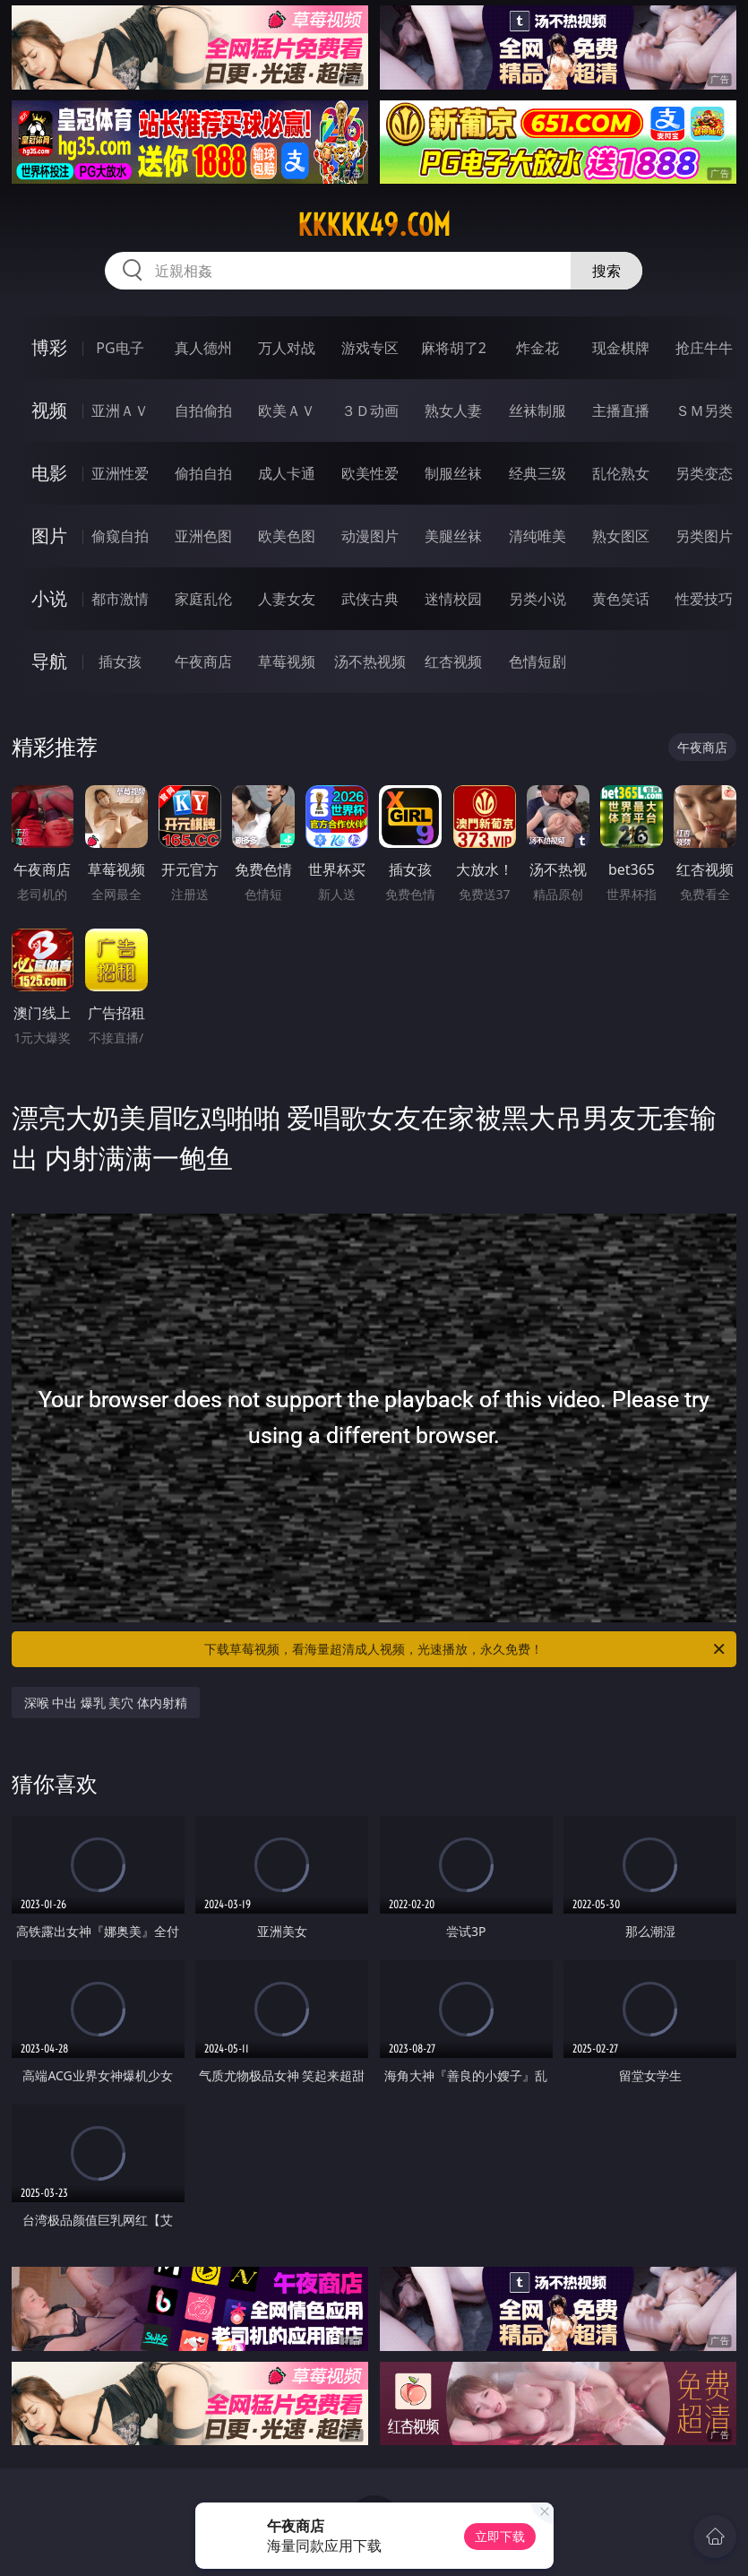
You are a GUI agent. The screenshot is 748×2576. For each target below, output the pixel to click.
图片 (49, 535)
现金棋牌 (620, 348)
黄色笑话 (620, 599)
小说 (49, 598)
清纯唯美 (537, 536)
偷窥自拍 (120, 536)
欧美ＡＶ (286, 410)
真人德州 (203, 348)
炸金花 (537, 348)
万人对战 (286, 348)
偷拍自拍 (203, 473)
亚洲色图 (203, 536)
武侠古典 (370, 599)
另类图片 (704, 536)
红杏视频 (453, 661)
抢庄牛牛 (704, 348)
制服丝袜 (453, 473)
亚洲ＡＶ (120, 410)
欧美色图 (286, 536)
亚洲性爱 (120, 473)
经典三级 (537, 473)
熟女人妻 (453, 410)
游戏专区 (370, 348)
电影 (49, 473)
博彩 (49, 347)
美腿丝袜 (453, 536)
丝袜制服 (537, 410)
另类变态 (704, 473)
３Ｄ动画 (370, 410)
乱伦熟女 (620, 473)
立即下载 (500, 2536)
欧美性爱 (370, 473)
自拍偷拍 (203, 410)
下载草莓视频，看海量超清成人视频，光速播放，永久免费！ (465, 1649)
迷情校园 (453, 599)
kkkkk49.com (374, 225)
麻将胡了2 (453, 348)
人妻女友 (286, 599)
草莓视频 (286, 661)
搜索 (606, 271)
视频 (49, 410)
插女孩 (120, 661)
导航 (49, 661)
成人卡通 (286, 473)
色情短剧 (537, 661)
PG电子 (119, 348)
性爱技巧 (704, 599)
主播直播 (620, 410)
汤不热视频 (370, 661)
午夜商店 (203, 661)
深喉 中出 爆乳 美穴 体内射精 (106, 1702)
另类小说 (537, 599)
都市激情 (120, 599)
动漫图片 (370, 536)
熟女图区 (620, 536)
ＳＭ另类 (704, 410)
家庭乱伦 (203, 599)
